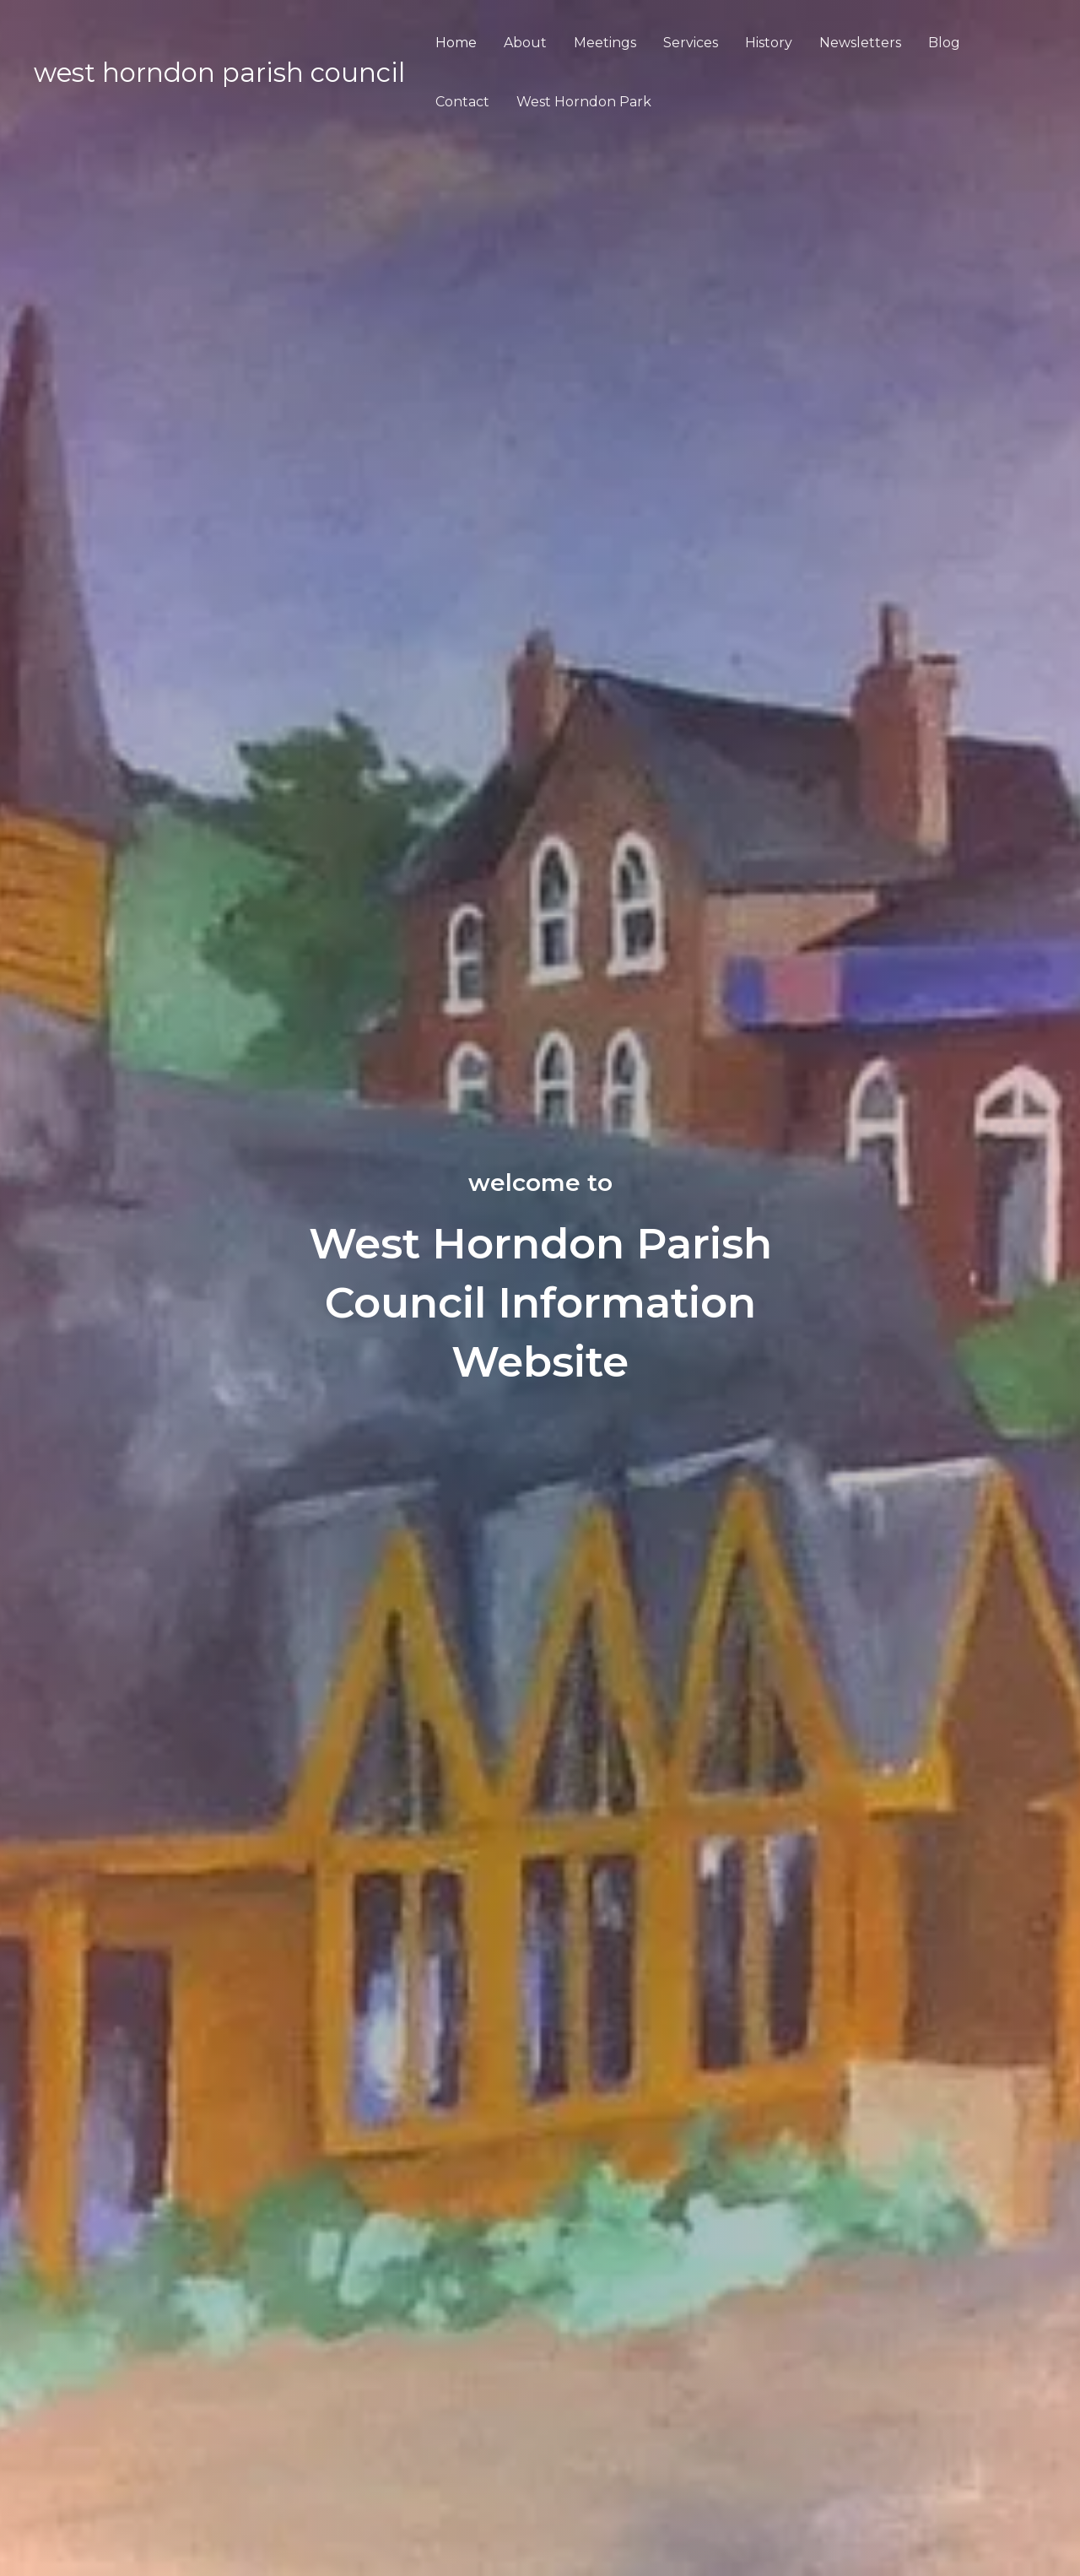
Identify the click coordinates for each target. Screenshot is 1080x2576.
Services (690, 43)
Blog (944, 43)
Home (456, 43)
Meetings (605, 43)
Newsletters (860, 43)
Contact (462, 102)
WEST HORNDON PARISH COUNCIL (219, 73)
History (768, 43)
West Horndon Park (583, 102)
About (525, 43)
